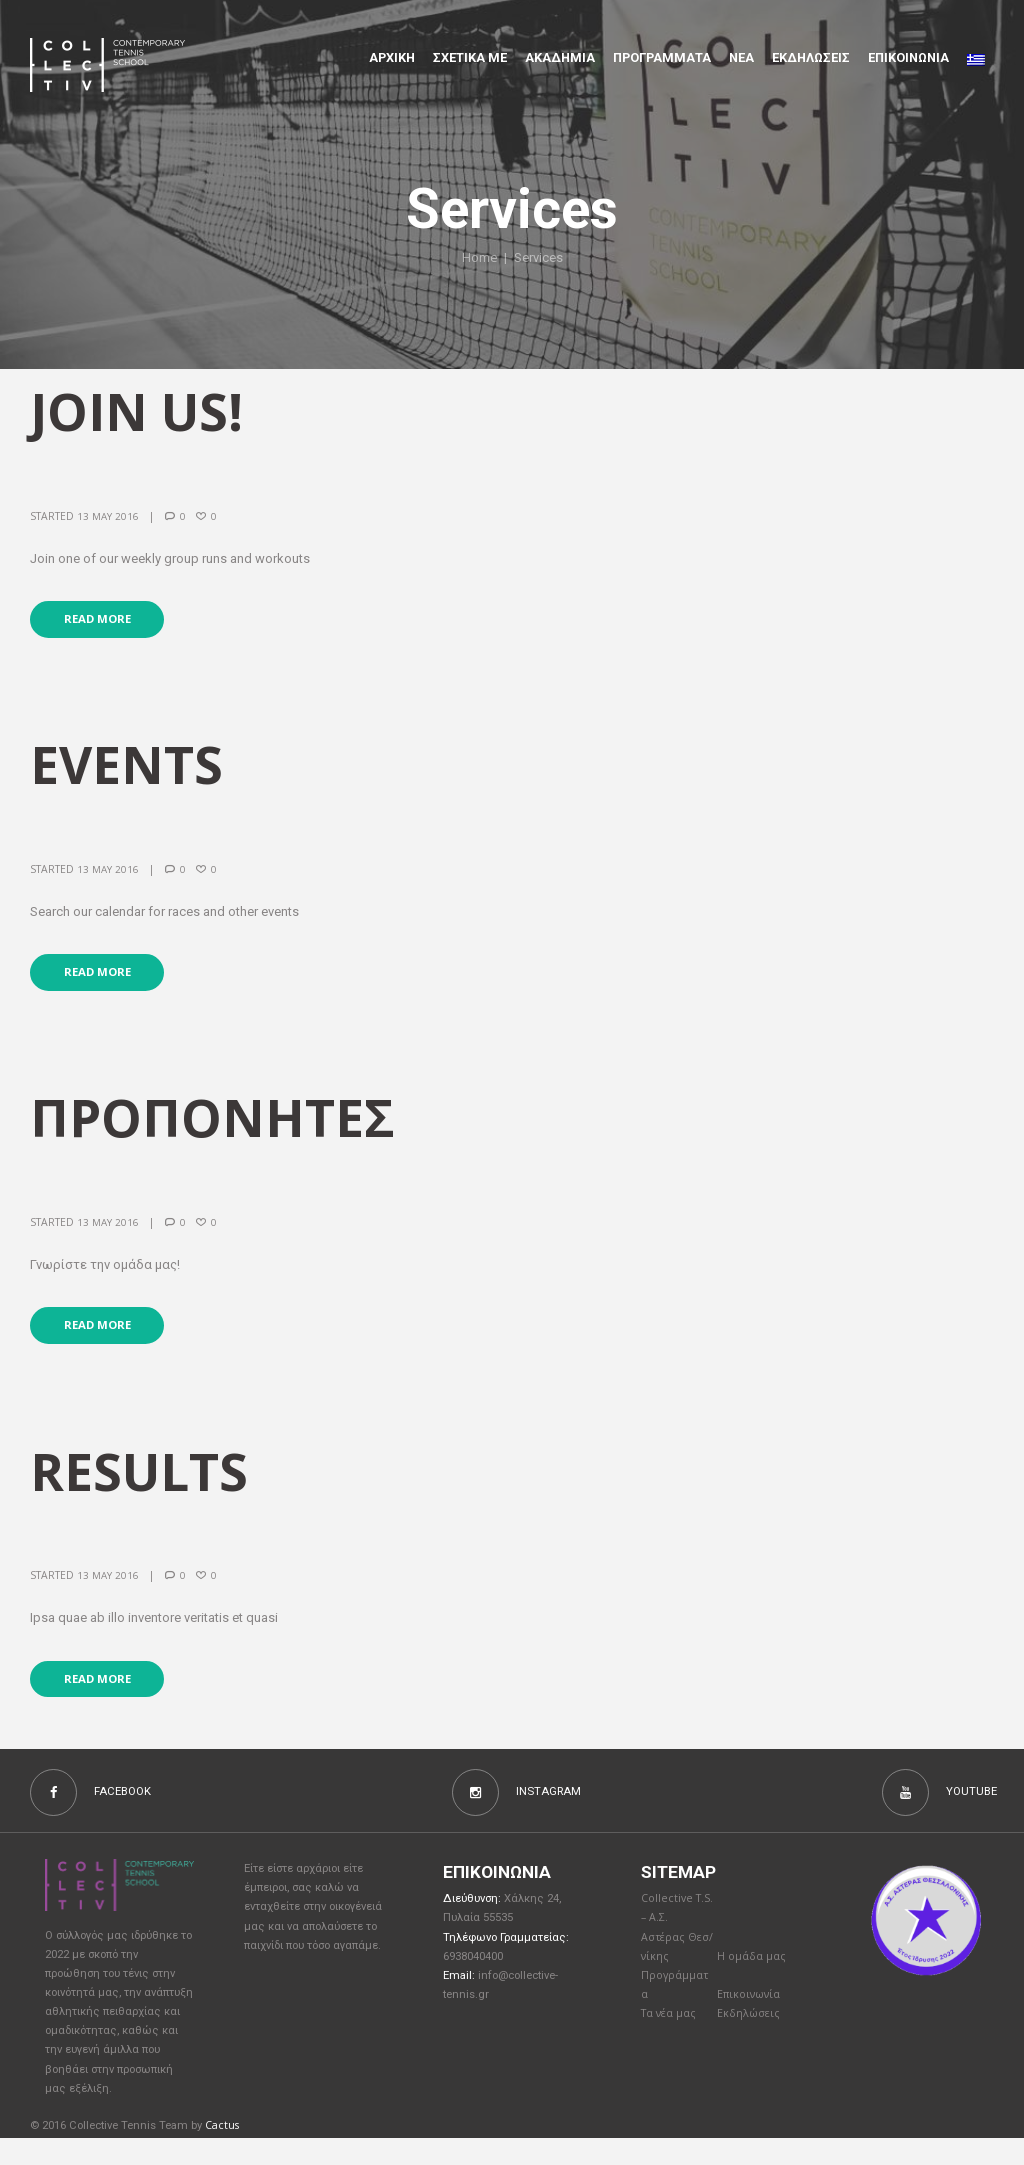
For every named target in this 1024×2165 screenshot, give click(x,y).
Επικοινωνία (751, 2025)
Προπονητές (221, 1130)
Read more (101, 623)
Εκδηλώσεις (811, 57)
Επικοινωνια (908, 57)
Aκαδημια (560, 57)
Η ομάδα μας (752, 1985)
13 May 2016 (108, 519)
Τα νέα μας (670, 2045)
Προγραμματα (662, 57)
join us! (142, 412)
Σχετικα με (470, 57)
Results (145, 1489)
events (131, 771)
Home (480, 258)
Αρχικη (392, 57)
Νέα (741, 57)
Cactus (222, 2151)
